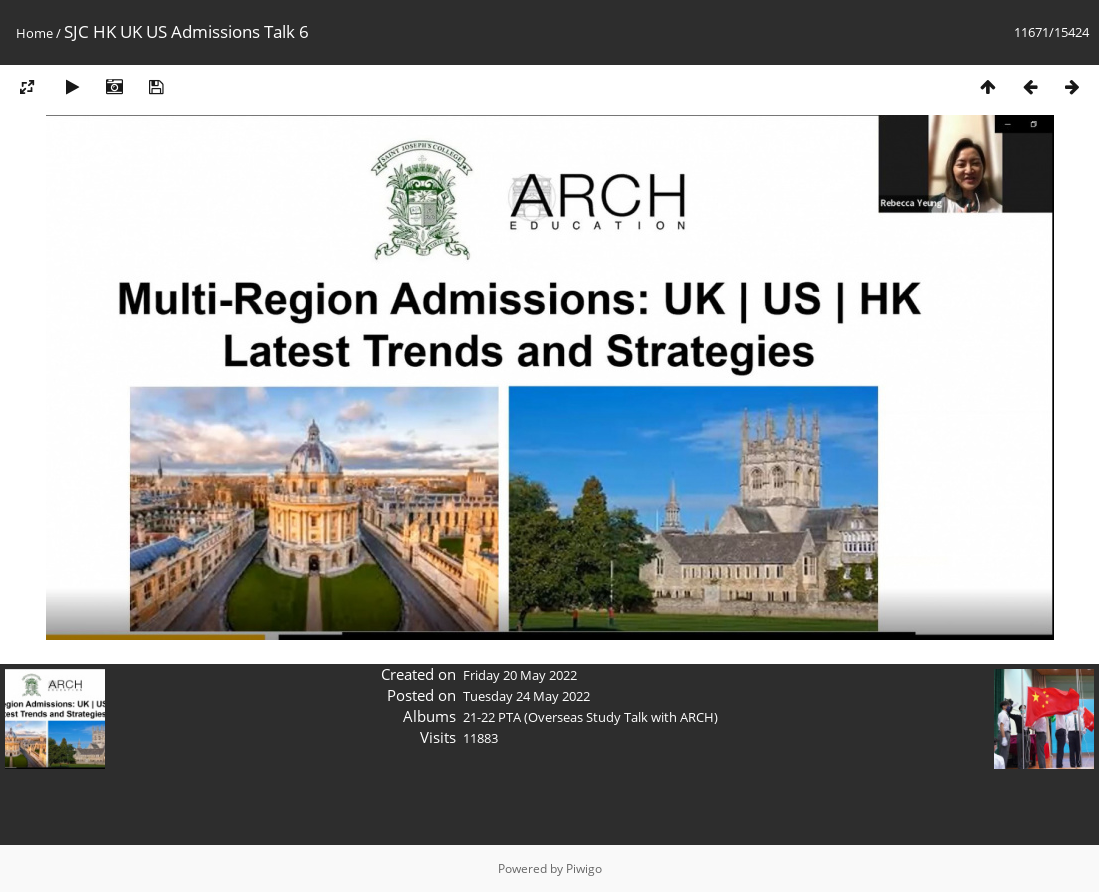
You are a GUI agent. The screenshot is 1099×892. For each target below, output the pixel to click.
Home (34, 33)
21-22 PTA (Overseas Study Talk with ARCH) (590, 717)
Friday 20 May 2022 (520, 675)
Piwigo (584, 868)
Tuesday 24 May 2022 (526, 696)
